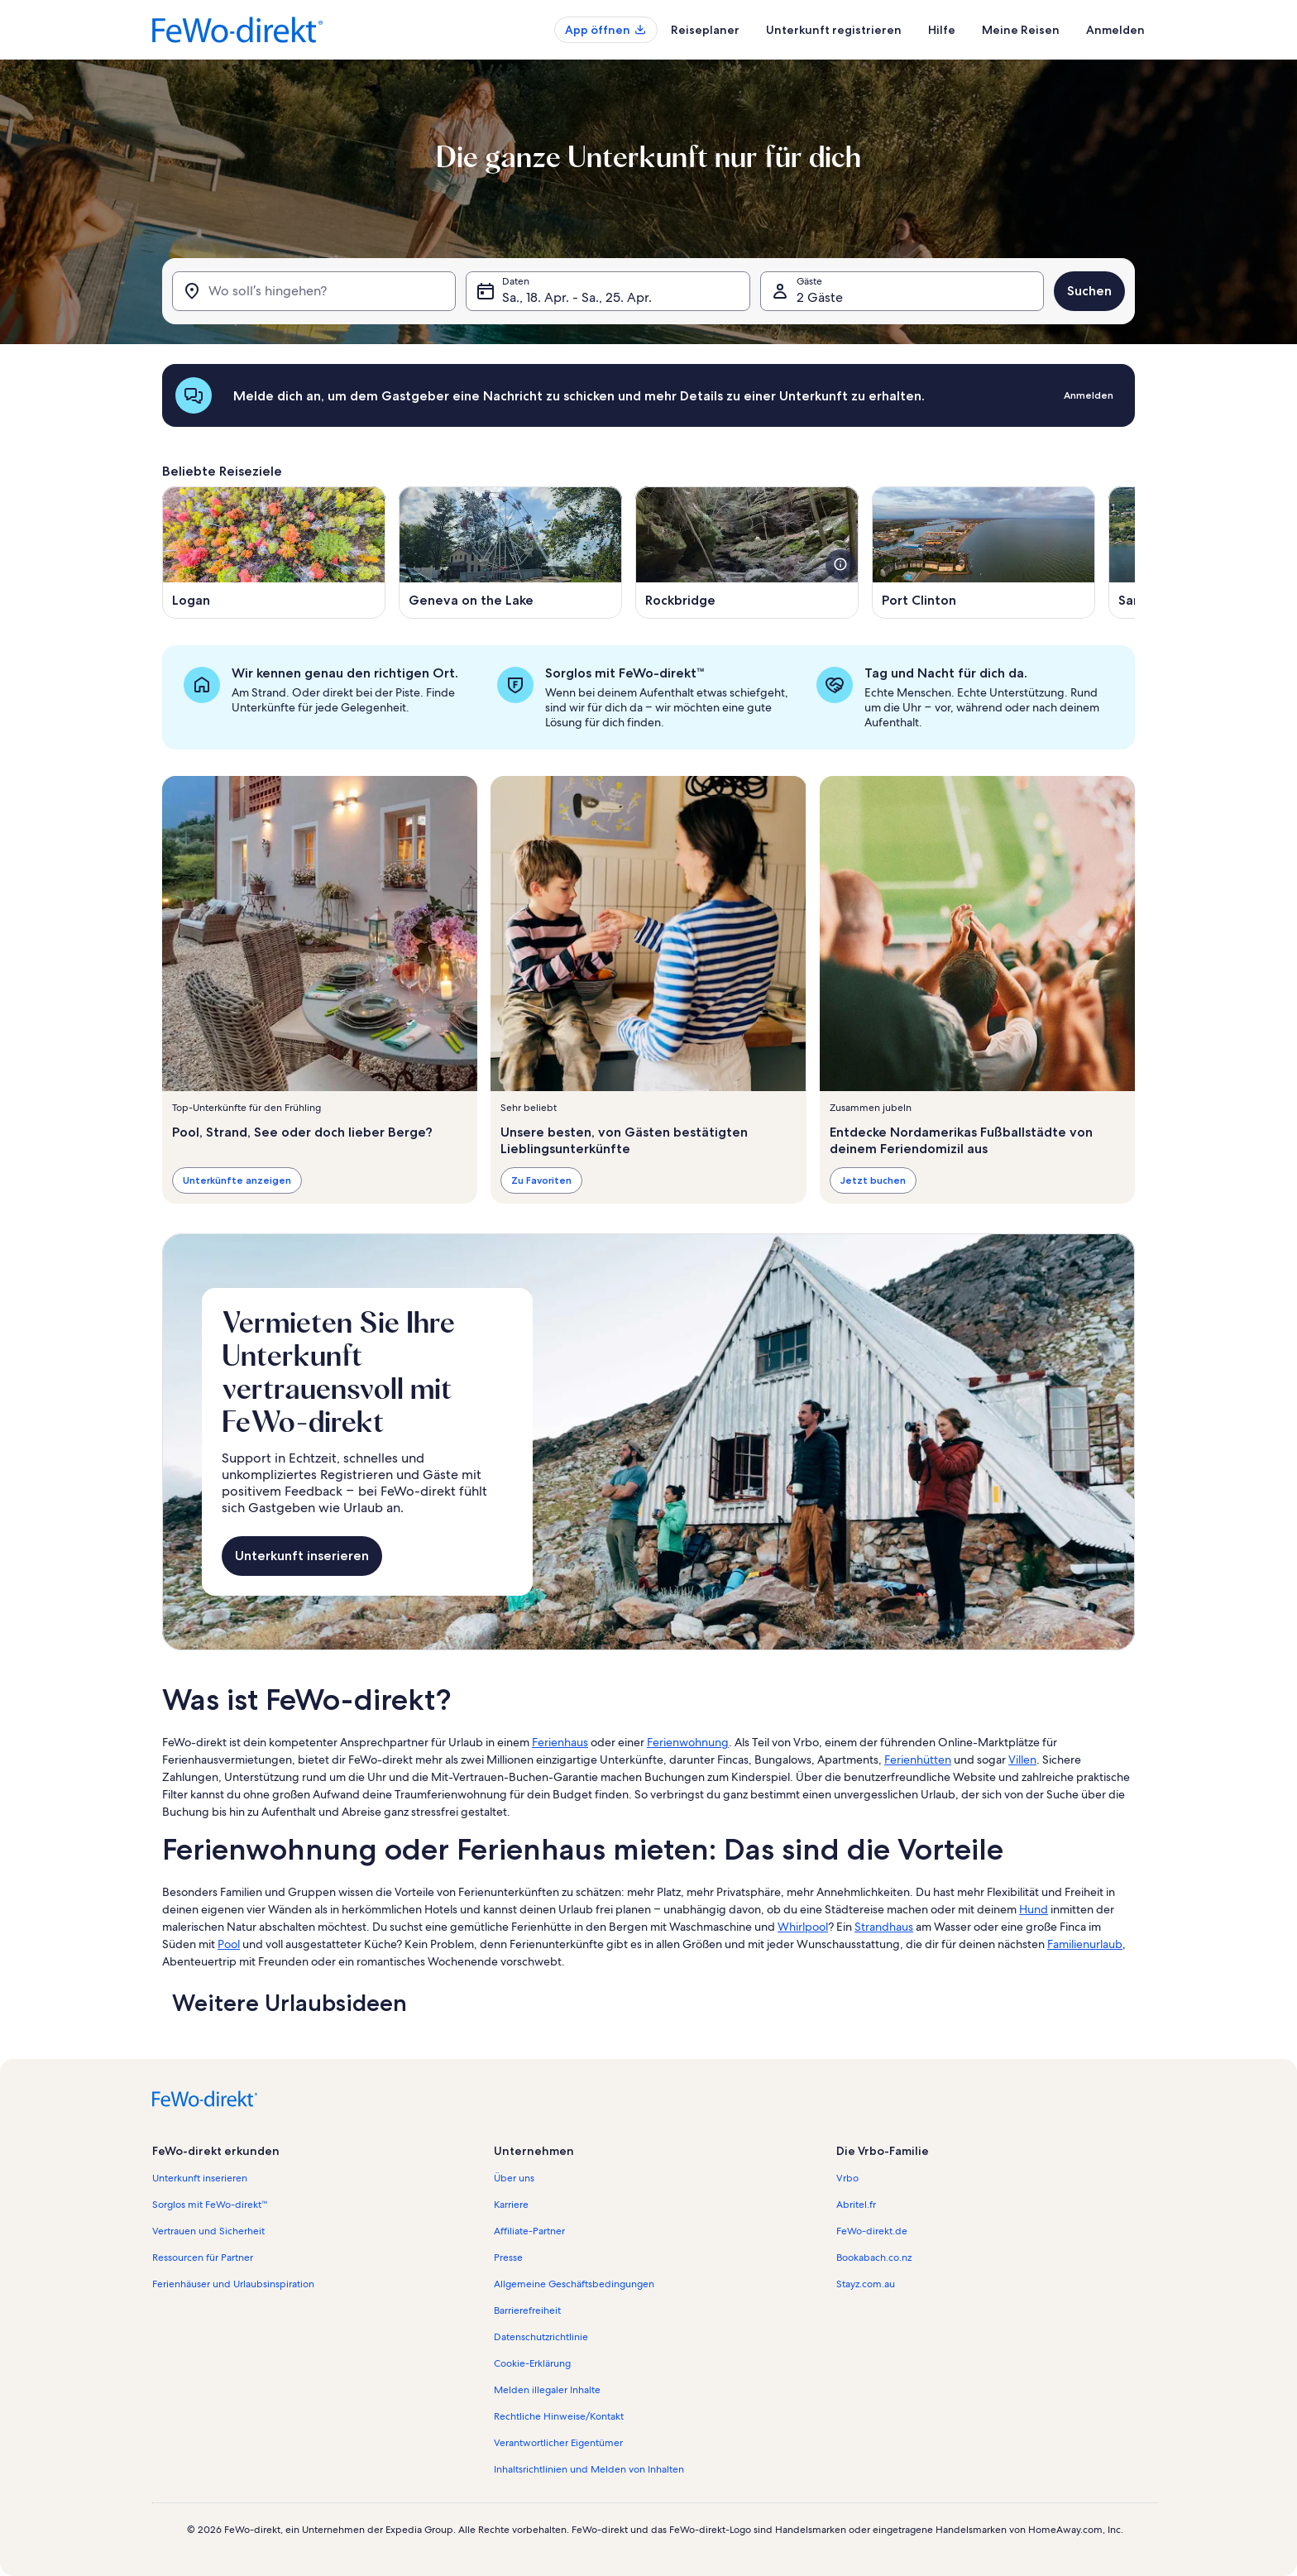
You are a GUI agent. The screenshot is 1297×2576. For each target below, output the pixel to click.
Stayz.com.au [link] (865, 2284)
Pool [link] (229, 1944)
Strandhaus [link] (883, 1926)
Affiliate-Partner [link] (529, 2231)
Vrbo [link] (847, 2178)
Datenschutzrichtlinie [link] (541, 2337)
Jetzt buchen (873, 1180)
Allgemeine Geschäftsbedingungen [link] (574, 2284)
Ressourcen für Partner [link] (202, 2257)
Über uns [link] (514, 2178)
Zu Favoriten (541, 1180)
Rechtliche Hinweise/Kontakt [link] (559, 2416)
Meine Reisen (1021, 29)
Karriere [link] (511, 2204)
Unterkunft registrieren (834, 29)
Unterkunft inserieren (302, 1555)
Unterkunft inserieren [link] (199, 2178)
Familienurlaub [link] (1084, 1944)
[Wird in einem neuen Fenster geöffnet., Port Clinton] (983, 552)
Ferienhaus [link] (560, 1742)
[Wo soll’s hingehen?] (314, 291)
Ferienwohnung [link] (688, 1742)
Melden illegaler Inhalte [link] (547, 2389)
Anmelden (1115, 29)
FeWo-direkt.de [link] (871, 2231)
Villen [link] (1022, 1759)
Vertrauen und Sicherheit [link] (208, 2231)
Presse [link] (508, 2257)
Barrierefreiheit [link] (527, 2310)
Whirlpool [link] (803, 1926)
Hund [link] (1033, 1909)
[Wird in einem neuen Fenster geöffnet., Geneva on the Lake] (510, 552)
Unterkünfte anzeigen (237, 1180)
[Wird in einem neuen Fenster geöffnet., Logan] (273, 552)
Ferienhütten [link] (917, 1759)
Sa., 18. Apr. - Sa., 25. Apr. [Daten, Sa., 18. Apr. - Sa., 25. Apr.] (577, 297)
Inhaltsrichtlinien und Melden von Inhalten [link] (589, 2469)
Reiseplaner (705, 29)
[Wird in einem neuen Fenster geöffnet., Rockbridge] (747, 552)
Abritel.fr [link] (856, 2204)
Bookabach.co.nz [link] (874, 2257)
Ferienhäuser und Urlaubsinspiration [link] (233, 2284)
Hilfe (941, 29)
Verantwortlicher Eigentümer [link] (558, 2442)
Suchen (1089, 291)
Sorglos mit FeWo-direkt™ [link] (210, 2204)
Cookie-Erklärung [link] (532, 2363)
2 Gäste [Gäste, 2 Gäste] (820, 297)
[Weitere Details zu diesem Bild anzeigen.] (840, 564)
